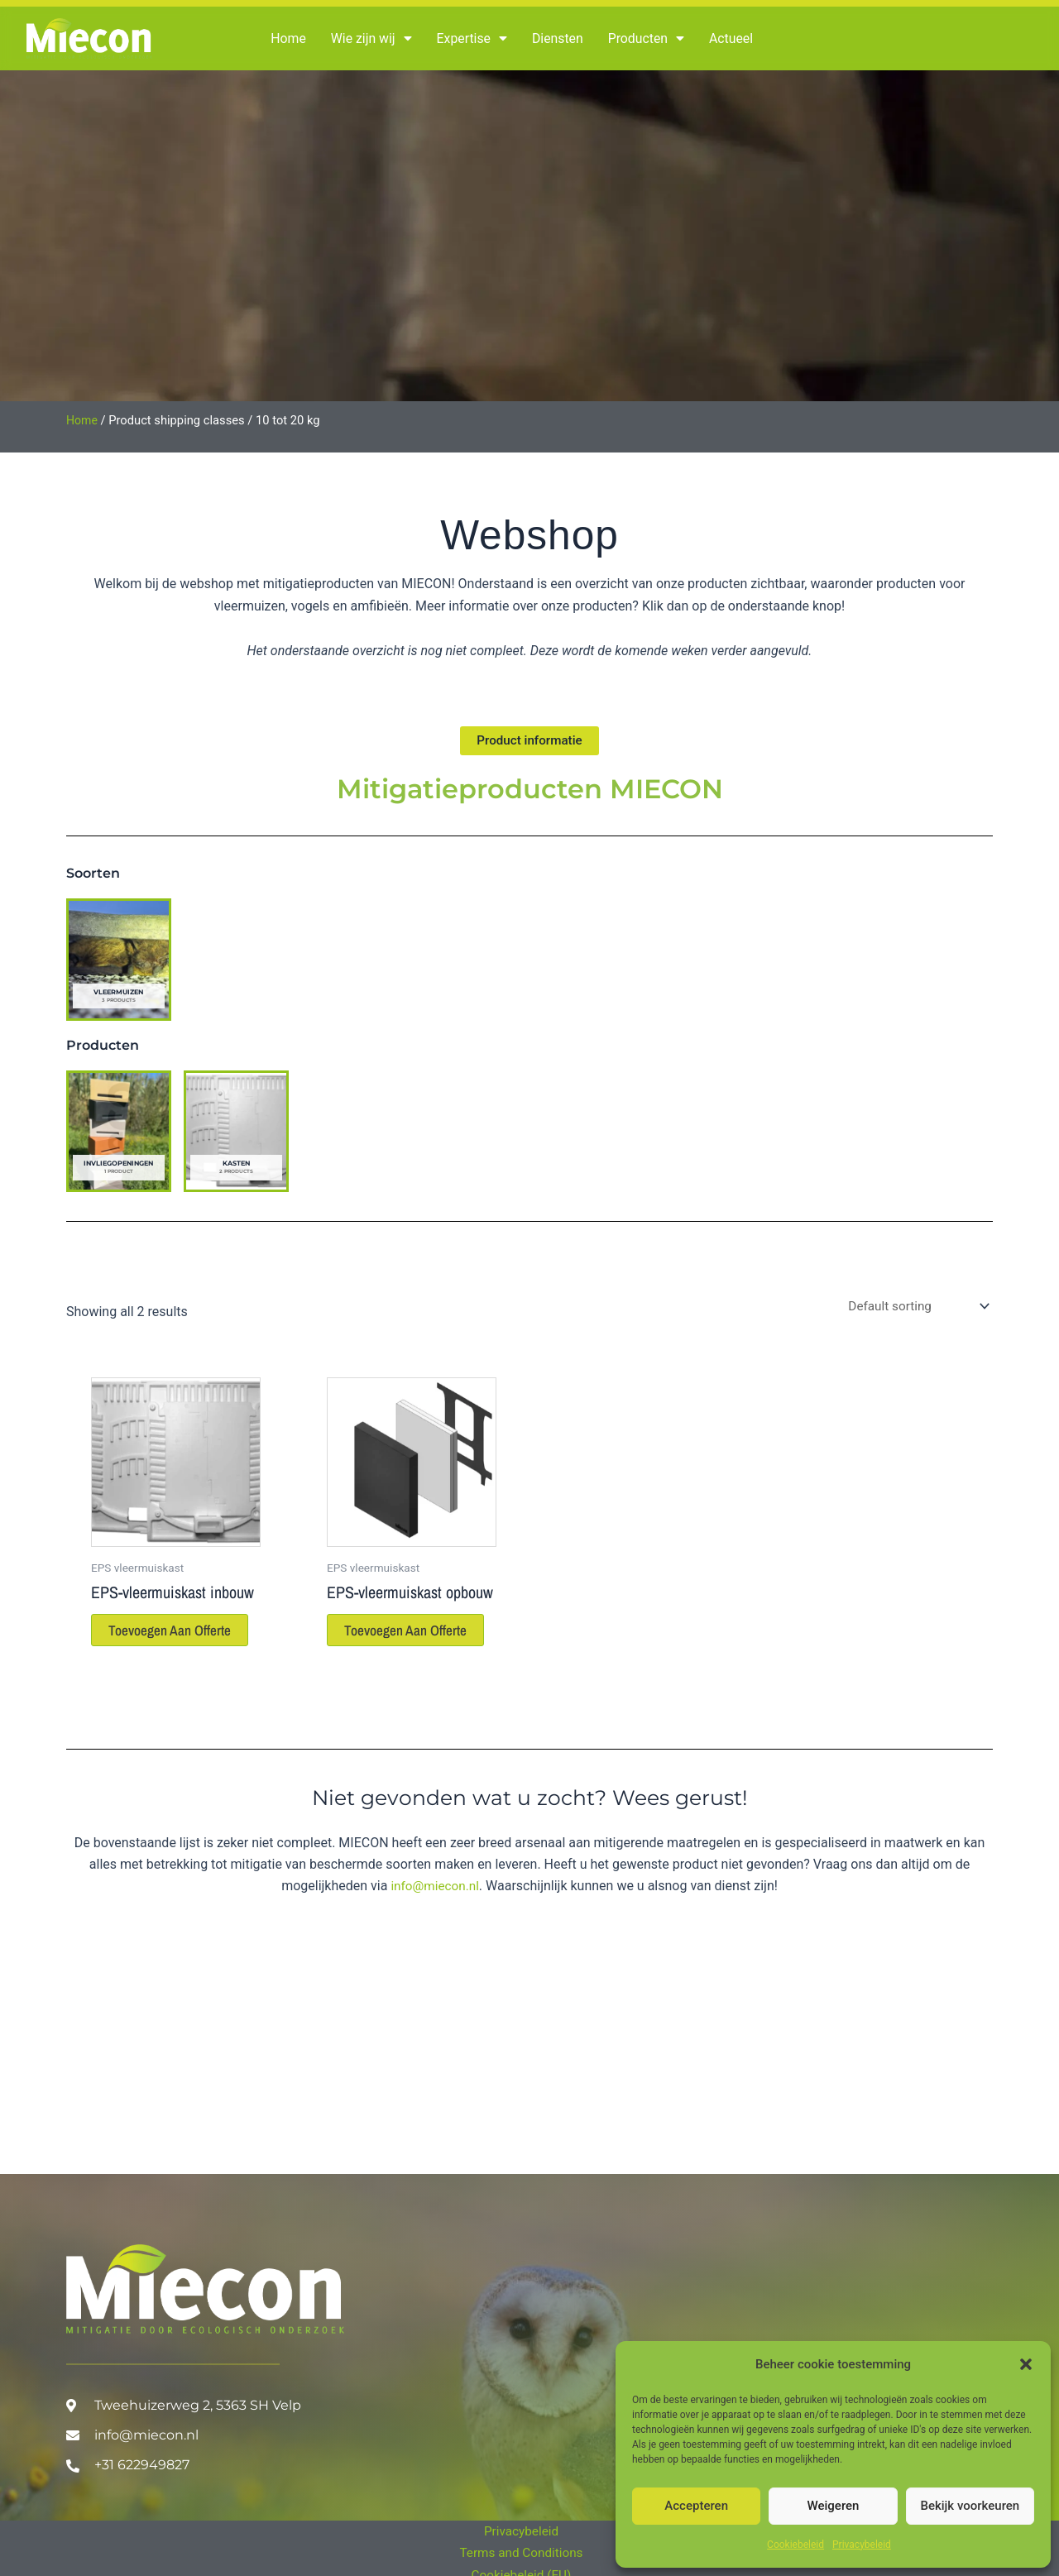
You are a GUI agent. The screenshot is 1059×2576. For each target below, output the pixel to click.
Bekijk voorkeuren (969, 2505)
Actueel (734, 38)
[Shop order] (914, 1309)
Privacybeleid (861, 2544)
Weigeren (833, 2505)
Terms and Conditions (521, 2552)
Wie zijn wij (372, 39)
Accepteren (696, 2505)
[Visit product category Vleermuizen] (118, 961)
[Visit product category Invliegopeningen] (118, 1133)
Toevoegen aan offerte (154, 1643)
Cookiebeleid (795, 2544)
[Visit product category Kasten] (236, 1133)
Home (288, 38)
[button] (1026, 2364)
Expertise (473, 39)
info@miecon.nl (435, 1910)
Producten (649, 39)
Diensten (560, 38)
